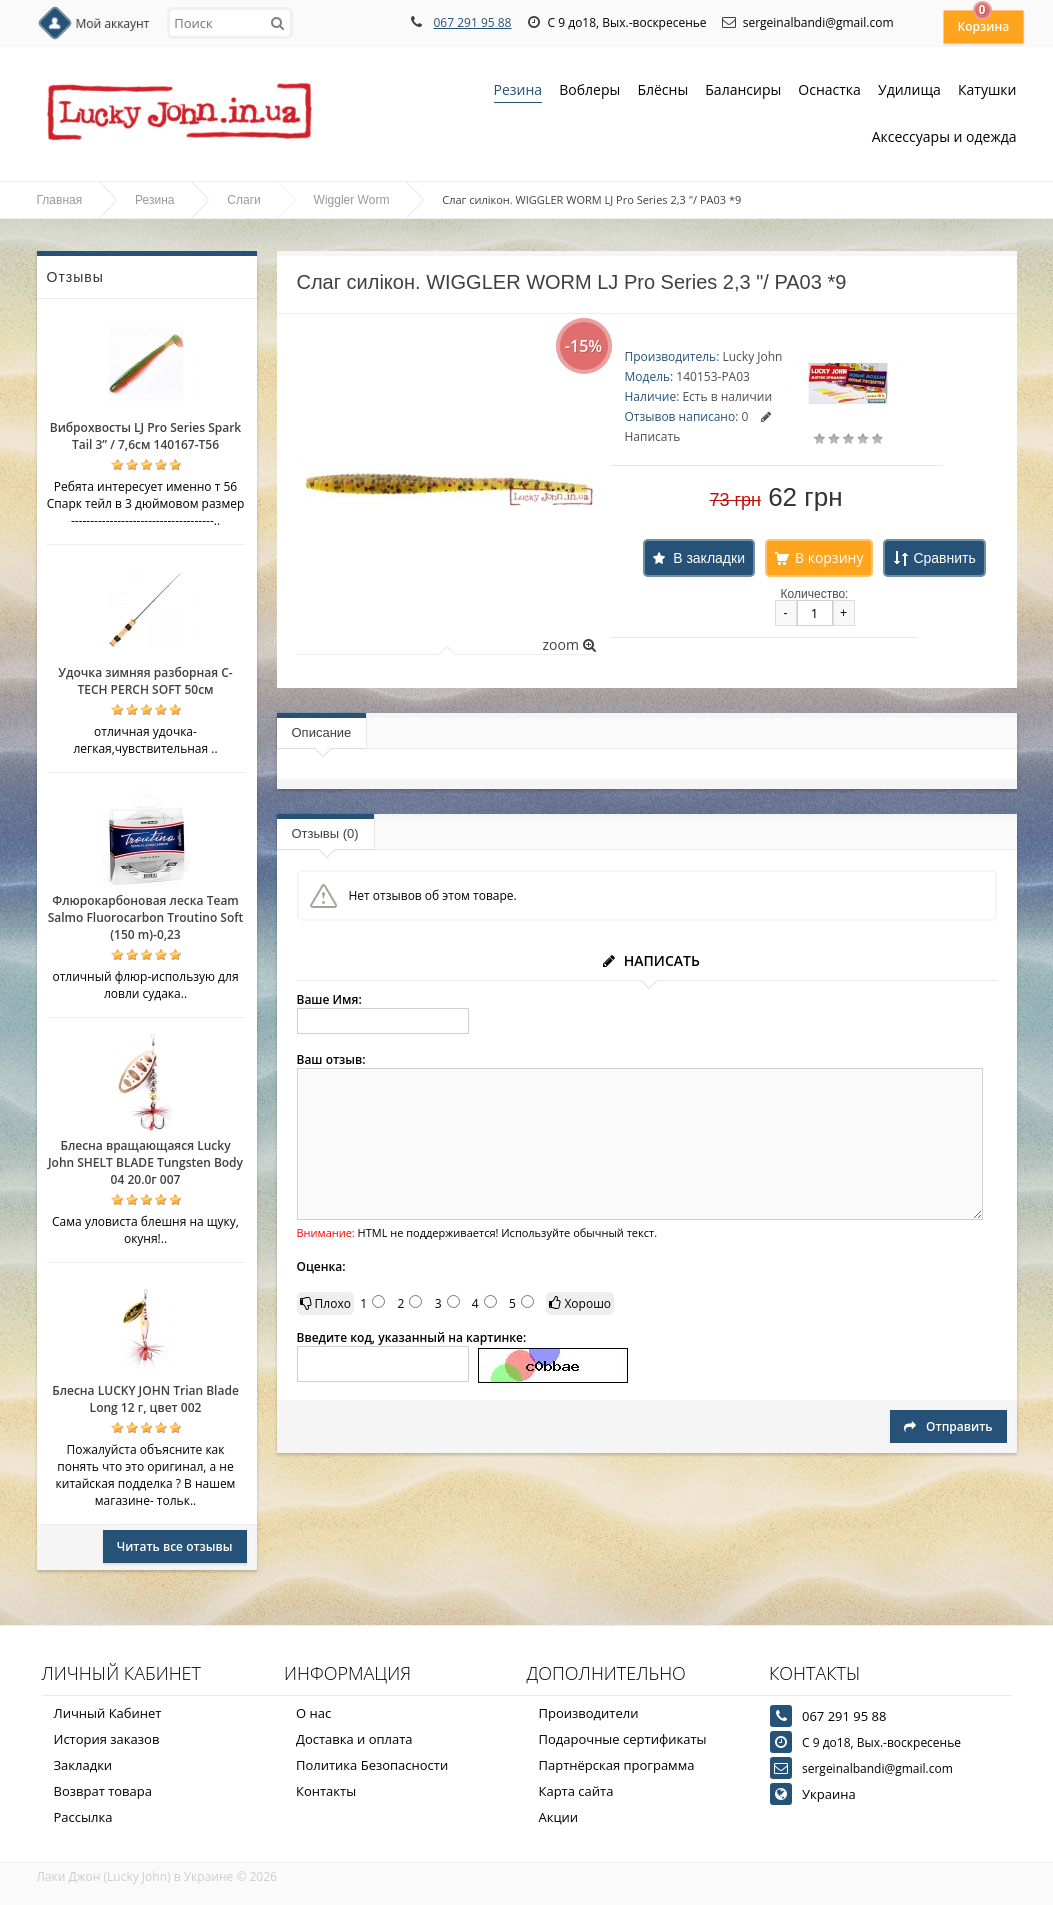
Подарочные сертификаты (623, 1739)
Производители (589, 1713)
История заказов (107, 1739)
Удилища (909, 91)
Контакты (326, 1791)
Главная (60, 200)
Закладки (83, 1765)
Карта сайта (576, 1791)
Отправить (948, 1426)
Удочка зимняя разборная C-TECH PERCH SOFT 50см (145, 681)
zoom (568, 644)
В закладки (709, 558)
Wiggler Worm (352, 200)
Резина (518, 91)
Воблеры (589, 91)
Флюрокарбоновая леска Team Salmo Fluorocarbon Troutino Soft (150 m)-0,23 (146, 917)
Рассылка (83, 1817)
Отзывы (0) (325, 833)
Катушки (987, 91)
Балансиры (743, 91)
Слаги (243, 200)
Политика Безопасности (372, 1765)
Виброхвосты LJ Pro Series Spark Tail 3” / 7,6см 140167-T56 (145, 436)
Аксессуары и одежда (944, 136)
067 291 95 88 (472, 22)
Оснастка (829, 91)
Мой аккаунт (113, 23)
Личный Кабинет (108, 1713)
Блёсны (662, 91)
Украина (829, 1794)
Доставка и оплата (354, 1739)
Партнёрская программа (617, 1765)
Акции (559, 1817)
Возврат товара (103, 1791)
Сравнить (944, 558)
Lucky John (752, 356)
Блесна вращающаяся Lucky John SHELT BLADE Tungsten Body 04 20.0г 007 (145, 1162)
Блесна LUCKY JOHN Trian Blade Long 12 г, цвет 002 (145, 1399)
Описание (322, 732)
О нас (313, 1713)
